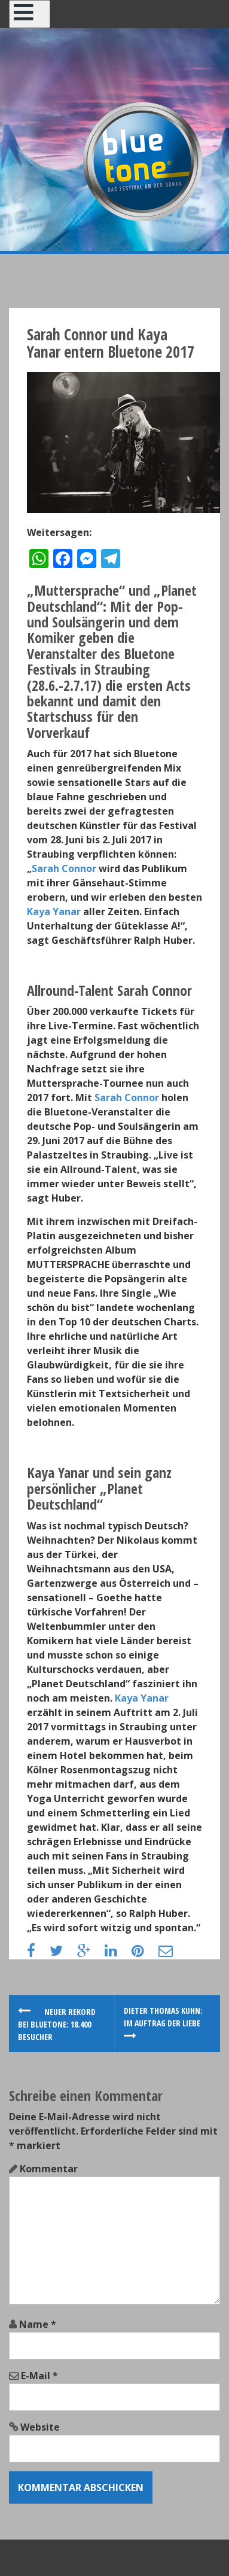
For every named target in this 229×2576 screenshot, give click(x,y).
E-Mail (39, 2375)
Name (37, 2324)
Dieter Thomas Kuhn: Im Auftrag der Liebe (163, 2023)
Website (40, 2427)
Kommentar (49, 2168)
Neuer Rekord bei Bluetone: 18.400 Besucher (57, 2024)
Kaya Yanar (54, 911)
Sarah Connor (64, 868)
